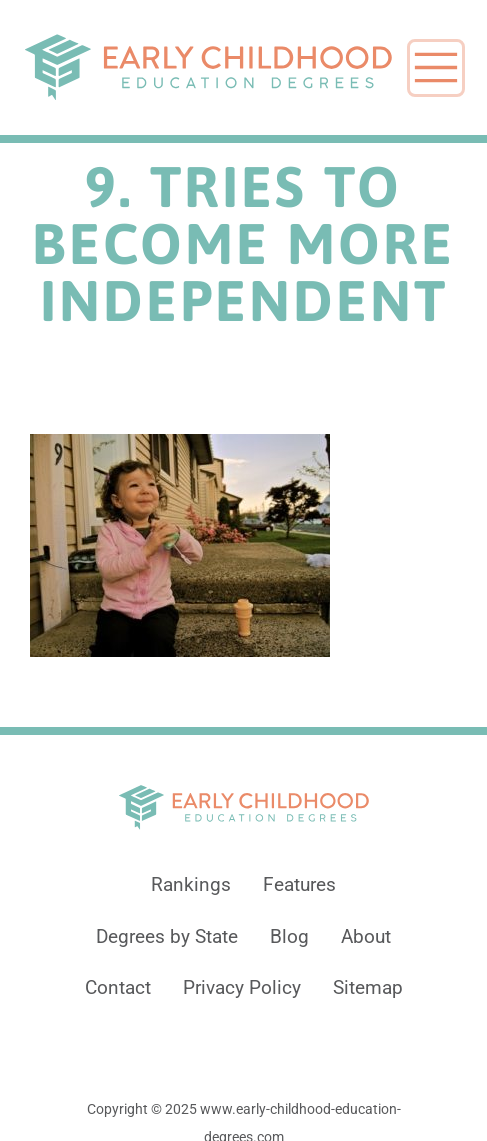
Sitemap (368, 988)
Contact (118, 988)
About (366, 937)
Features (299, 885)
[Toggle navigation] (436, 68)
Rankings (191, 885)
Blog (289, 937)
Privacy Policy (242, 988)
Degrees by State (167, 937)
